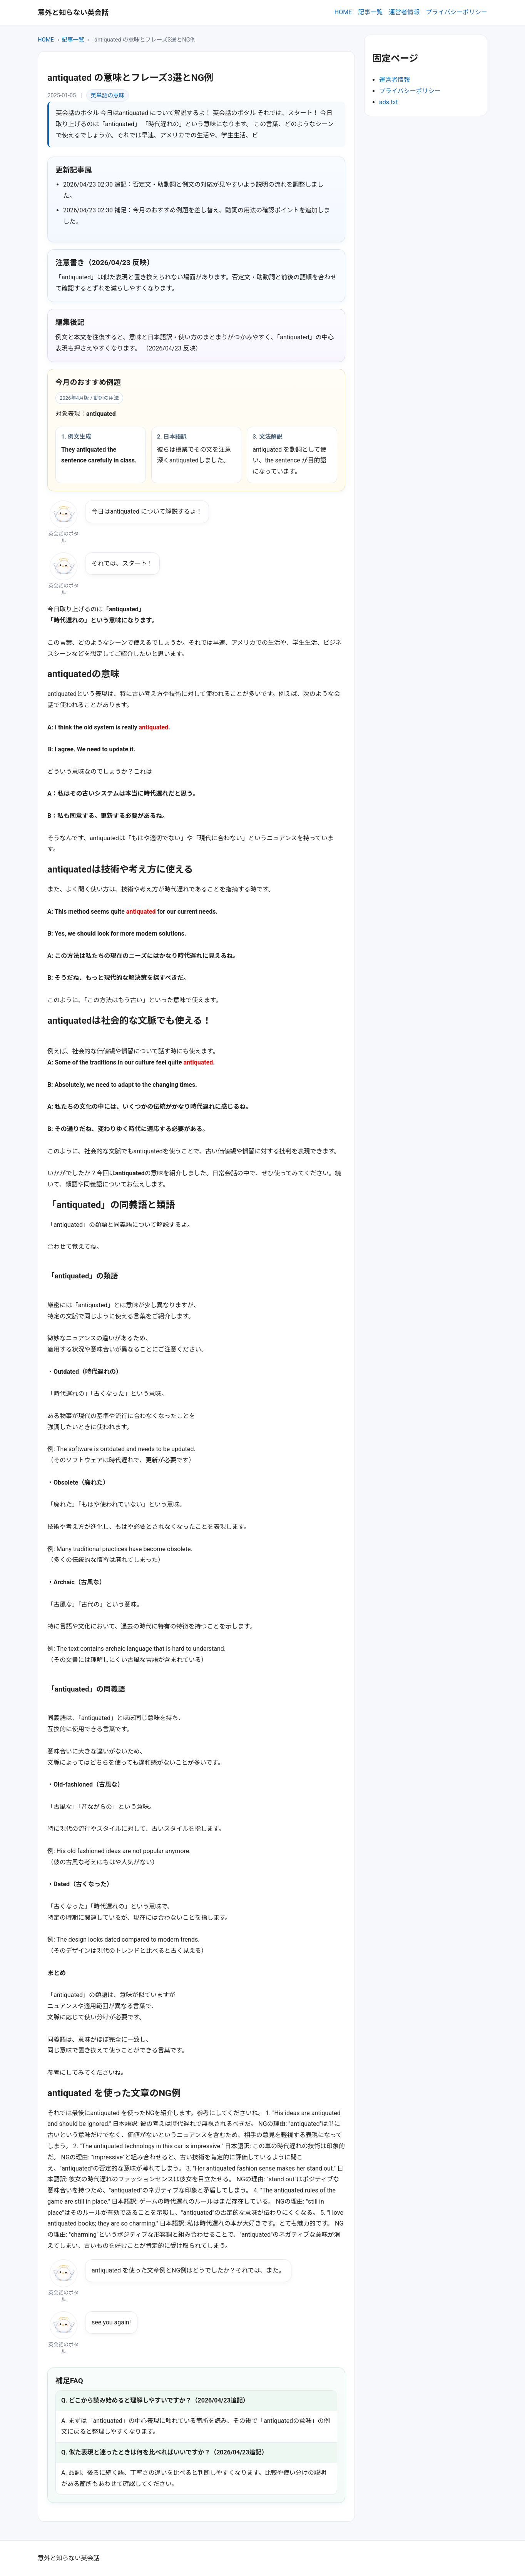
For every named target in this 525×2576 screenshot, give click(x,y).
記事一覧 (370, 12)
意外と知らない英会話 (73, 12)
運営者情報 (404, 12)
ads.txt (388, 102)
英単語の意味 (107, 95)
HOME (343, 12)
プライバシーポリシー (456, 12)
